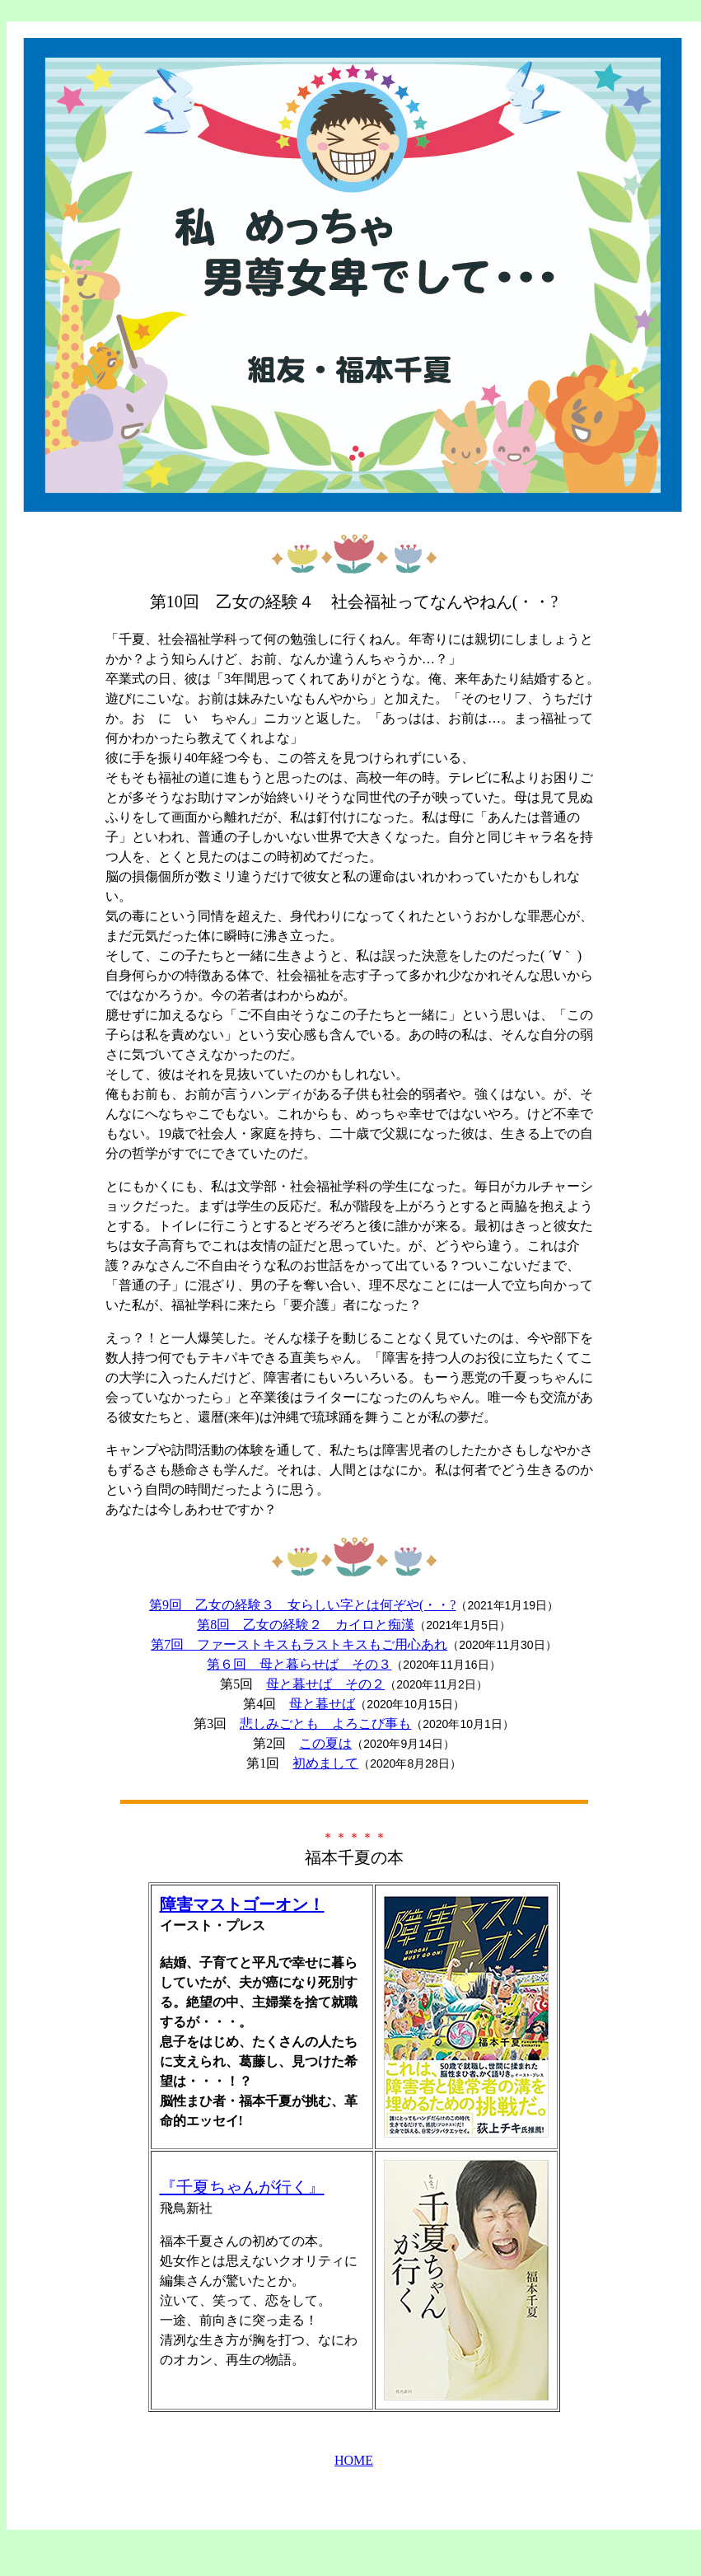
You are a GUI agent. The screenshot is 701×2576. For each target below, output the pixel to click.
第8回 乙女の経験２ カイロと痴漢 (305, 1625)
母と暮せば (322, 1704)
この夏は (325, 1743)
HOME (353, 2460)
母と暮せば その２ (325, 1684)
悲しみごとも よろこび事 (325, 1724)
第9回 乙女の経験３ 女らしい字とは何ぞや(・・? (302, 1605)
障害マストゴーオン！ (242, 1904)
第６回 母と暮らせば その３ (299, 1664)
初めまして (325, 1763)
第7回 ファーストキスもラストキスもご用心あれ (299, 1644)
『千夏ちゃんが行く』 (242, 2187)
